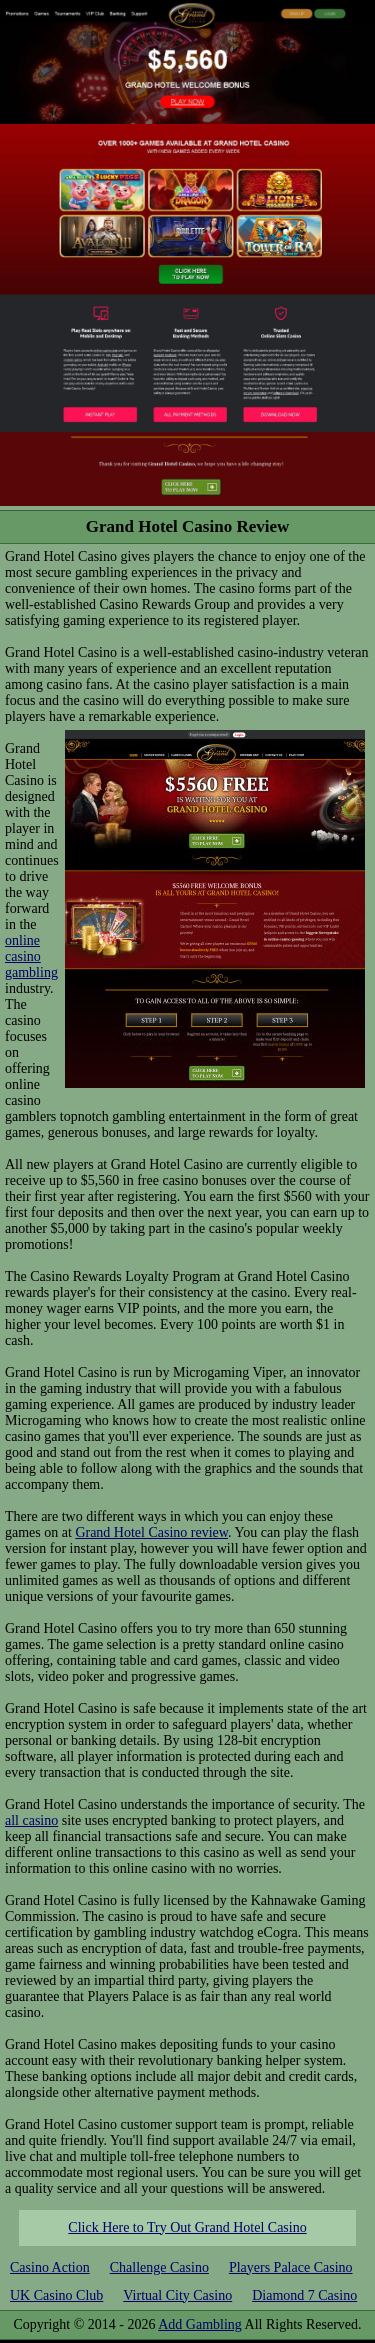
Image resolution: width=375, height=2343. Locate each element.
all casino (31, 1820)
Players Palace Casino (291, 2267)
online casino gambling (31, 956)
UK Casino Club (56, 2295)
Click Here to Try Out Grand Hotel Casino (187, 2227)
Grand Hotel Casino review (151, 1532)
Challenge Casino (159, 2267)
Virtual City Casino (177, 2295)
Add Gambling (200, 2324)
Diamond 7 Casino (304, 2295)
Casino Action (50, 2267)
